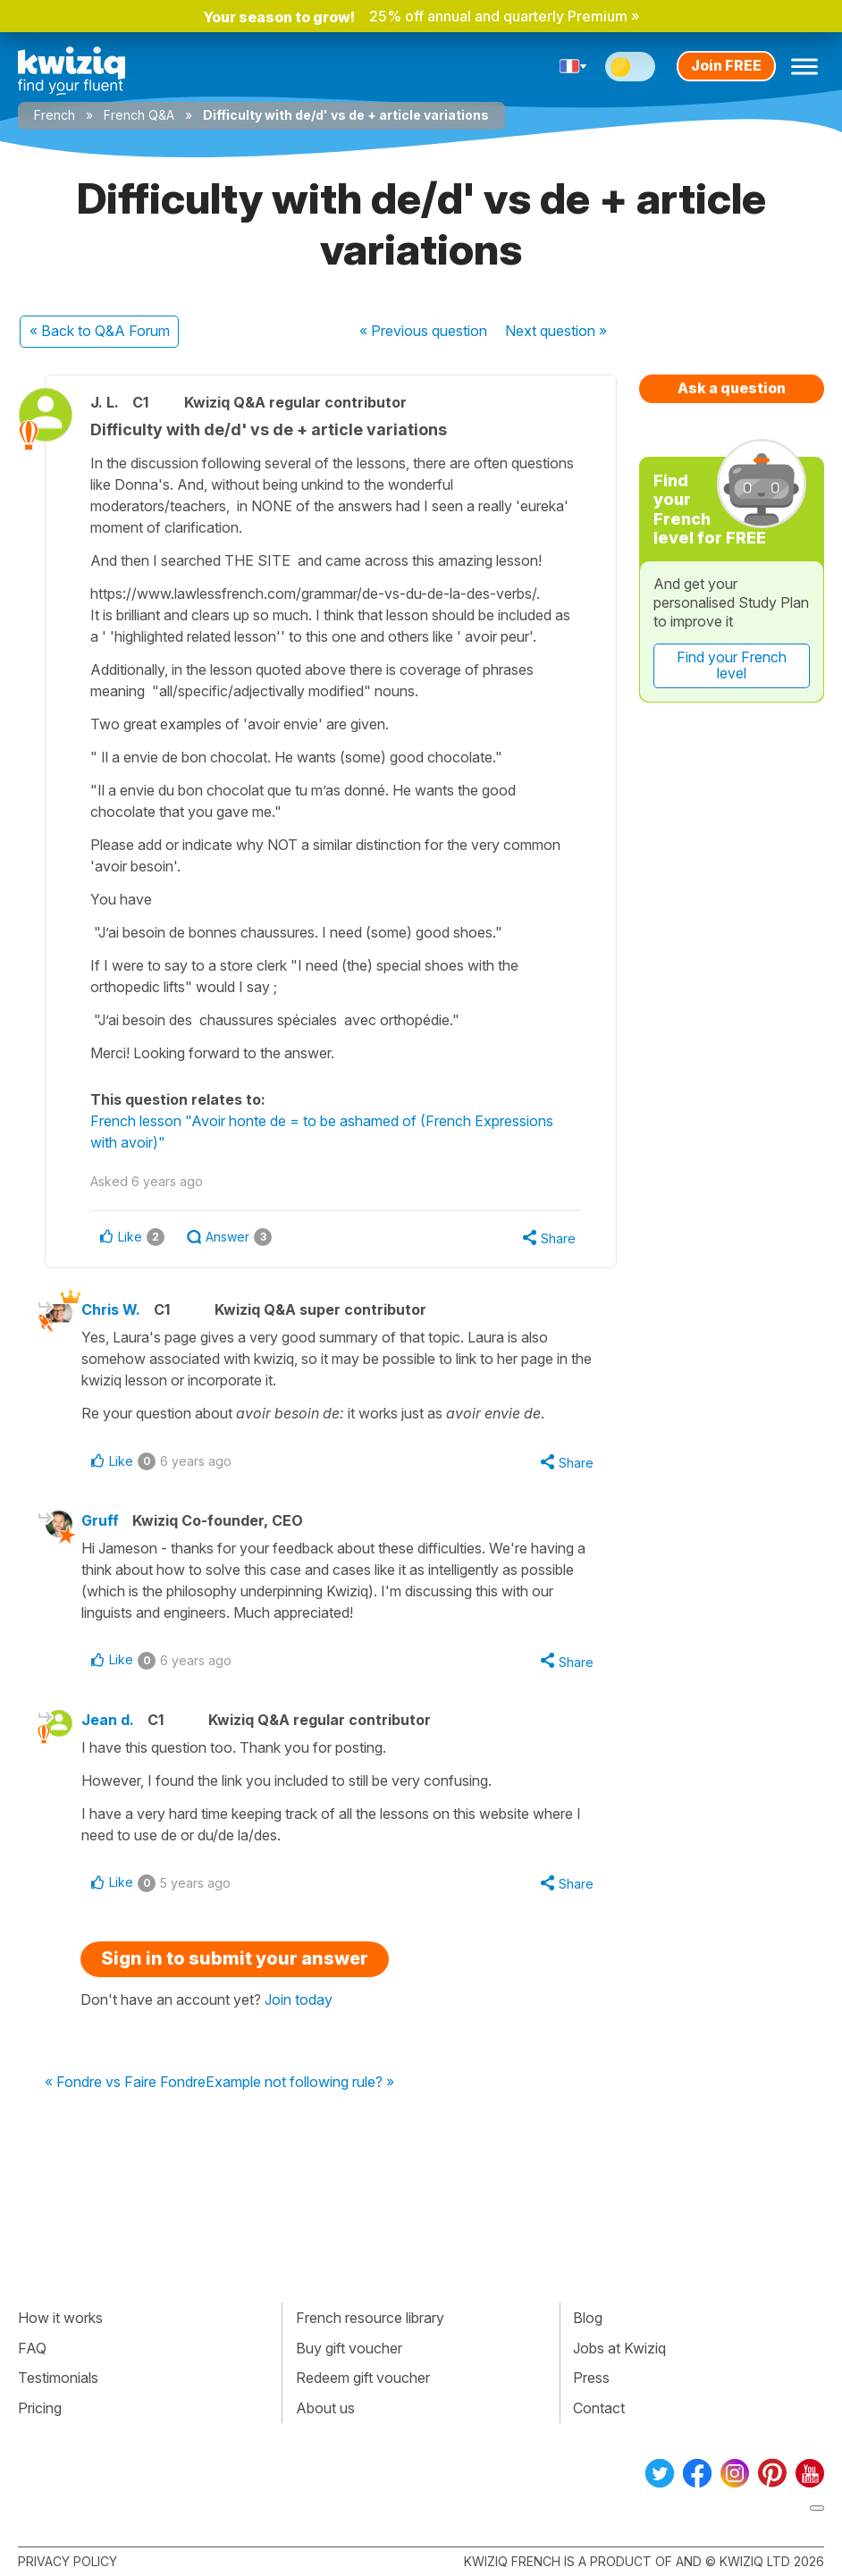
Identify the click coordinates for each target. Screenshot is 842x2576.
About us (325, 2408)
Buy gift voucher (349, 2348)
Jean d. (107, 1720)
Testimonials (58, 2378)
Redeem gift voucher (363, 2378)
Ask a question (732, 388)
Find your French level (732, 665)
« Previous (423, 331)
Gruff (100, 1520)
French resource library (370, 2318)
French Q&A (139, 114)
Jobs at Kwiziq (619, 2348)
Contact (599, 2408)
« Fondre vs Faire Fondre (125, 2083)
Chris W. (110, 1309)
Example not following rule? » (300, 2083)
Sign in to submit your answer (234, 1958)
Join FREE (726, 65)
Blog (587, 2318)
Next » (556, 331)
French (54, 114)
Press (591, 2378)
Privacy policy (67, 2561)
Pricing (40, 2408)
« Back (99, 331)
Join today (299, 1999)
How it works (60, 2318)
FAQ (32, 2348)
